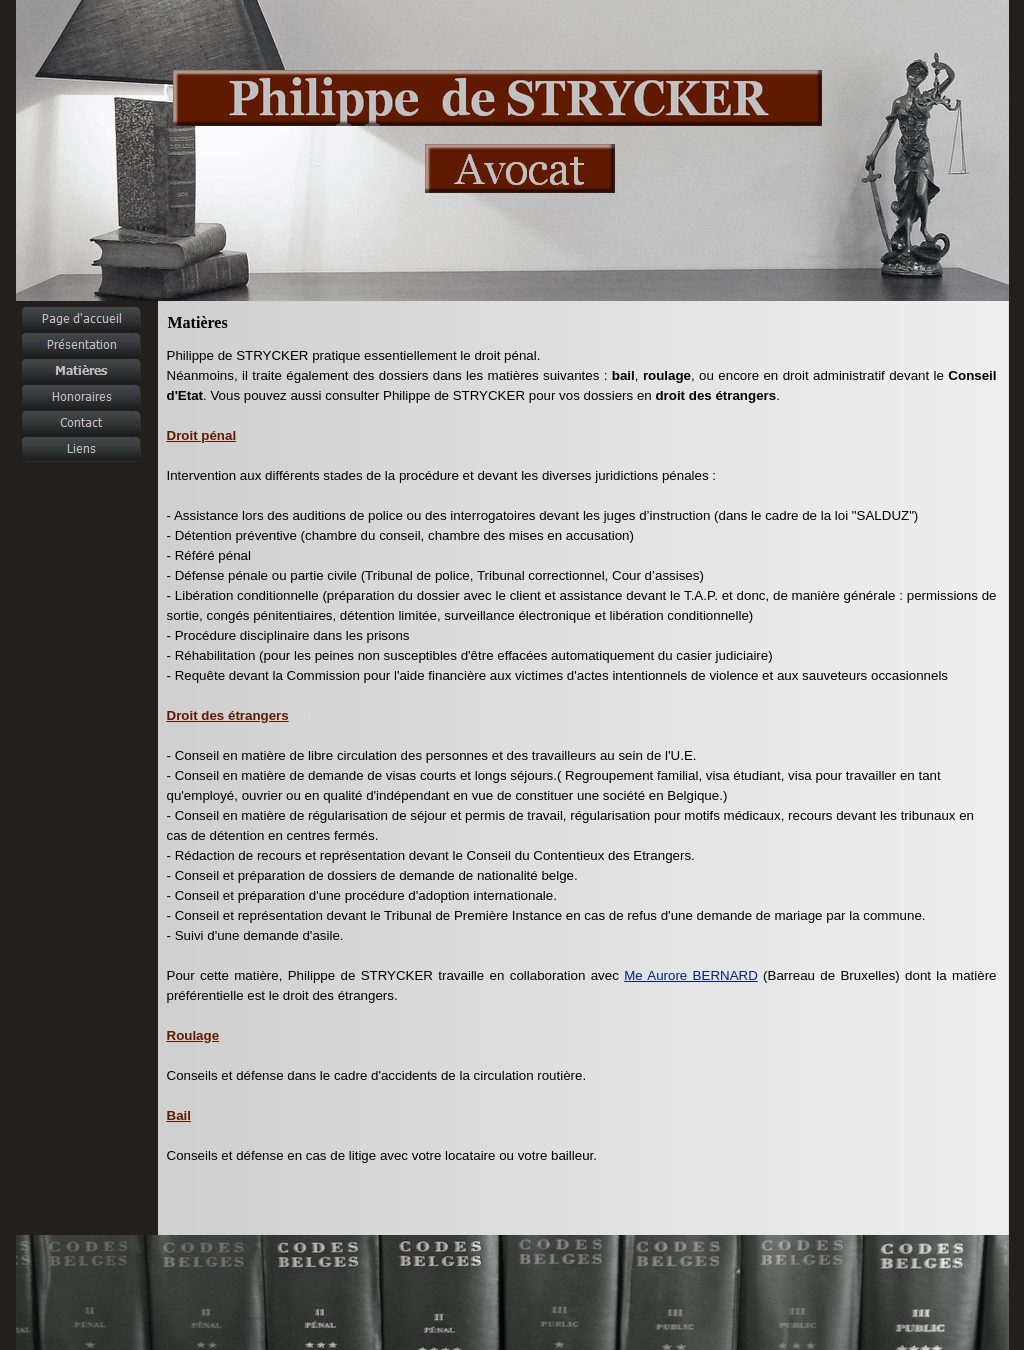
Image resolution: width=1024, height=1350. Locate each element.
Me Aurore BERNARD (691, 975)
